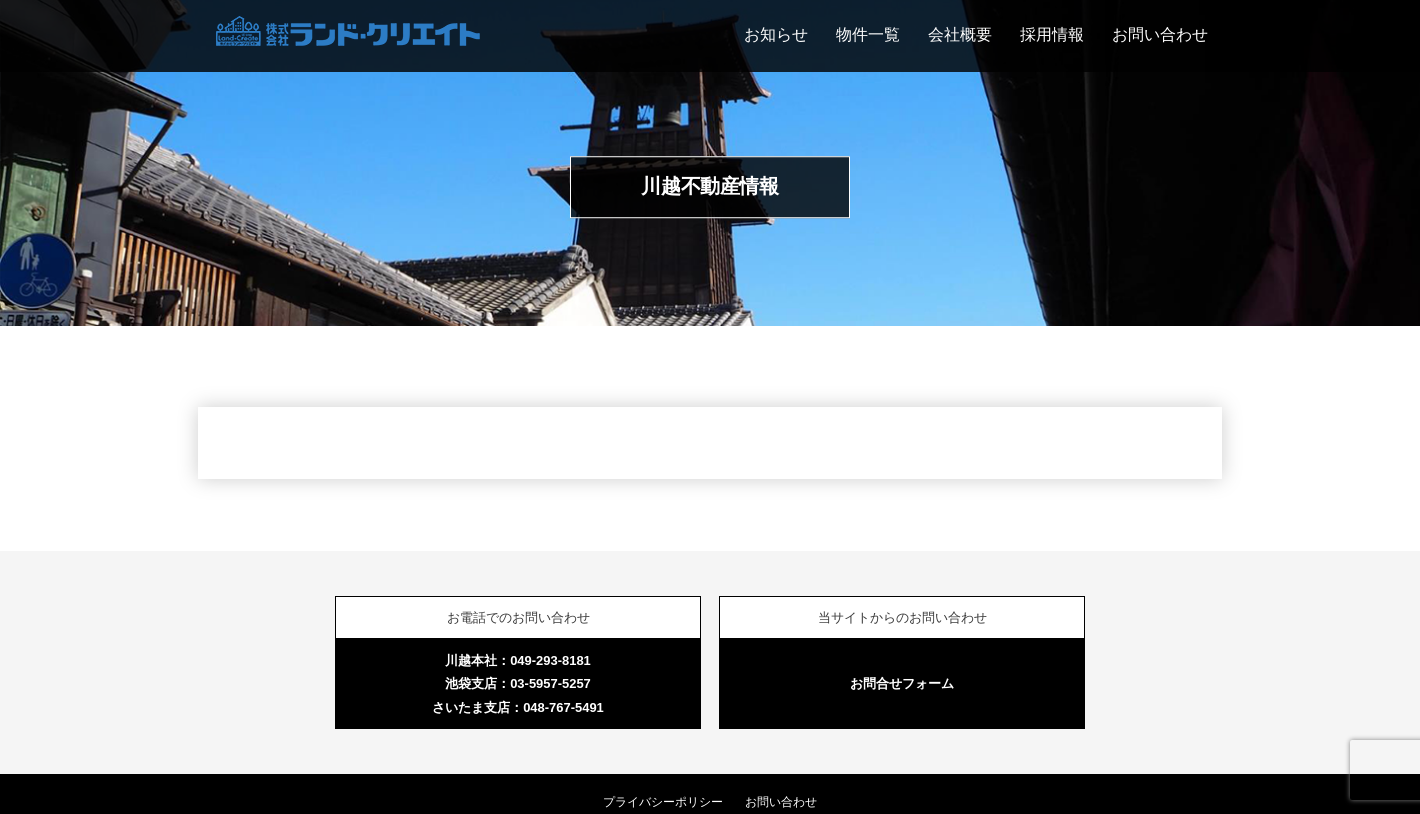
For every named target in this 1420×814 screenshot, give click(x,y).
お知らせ (776, 34)
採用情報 (1052, 34)
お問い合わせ (1160, 34)
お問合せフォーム (902, 683)
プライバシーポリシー (663, 802)
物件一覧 (868, 34)
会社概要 (960, 34)
